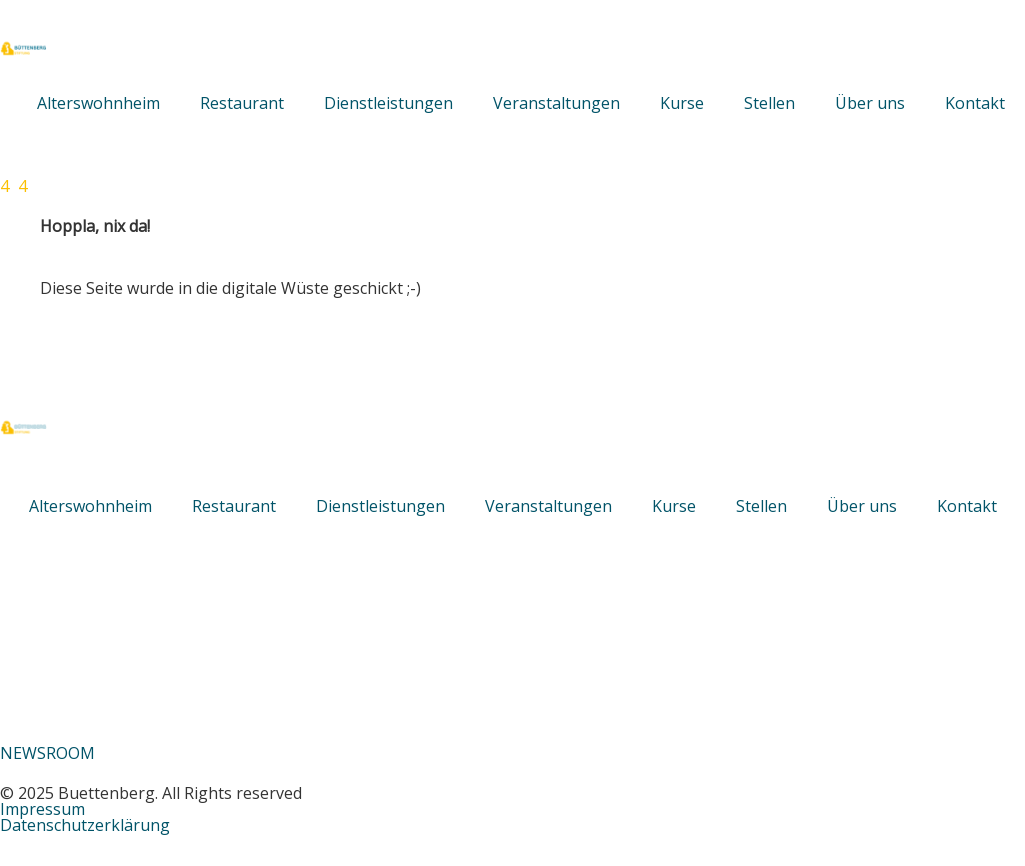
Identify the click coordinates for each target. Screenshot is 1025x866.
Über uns (870, 103)
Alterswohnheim (98, 103)
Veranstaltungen (556, 103)
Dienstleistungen (388, 103)
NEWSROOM (47, 753)
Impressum (42, 809)
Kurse (682, 103)
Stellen (769, 103)
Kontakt (975, 103)
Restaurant (242, 103)
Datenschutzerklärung (85, 825)
